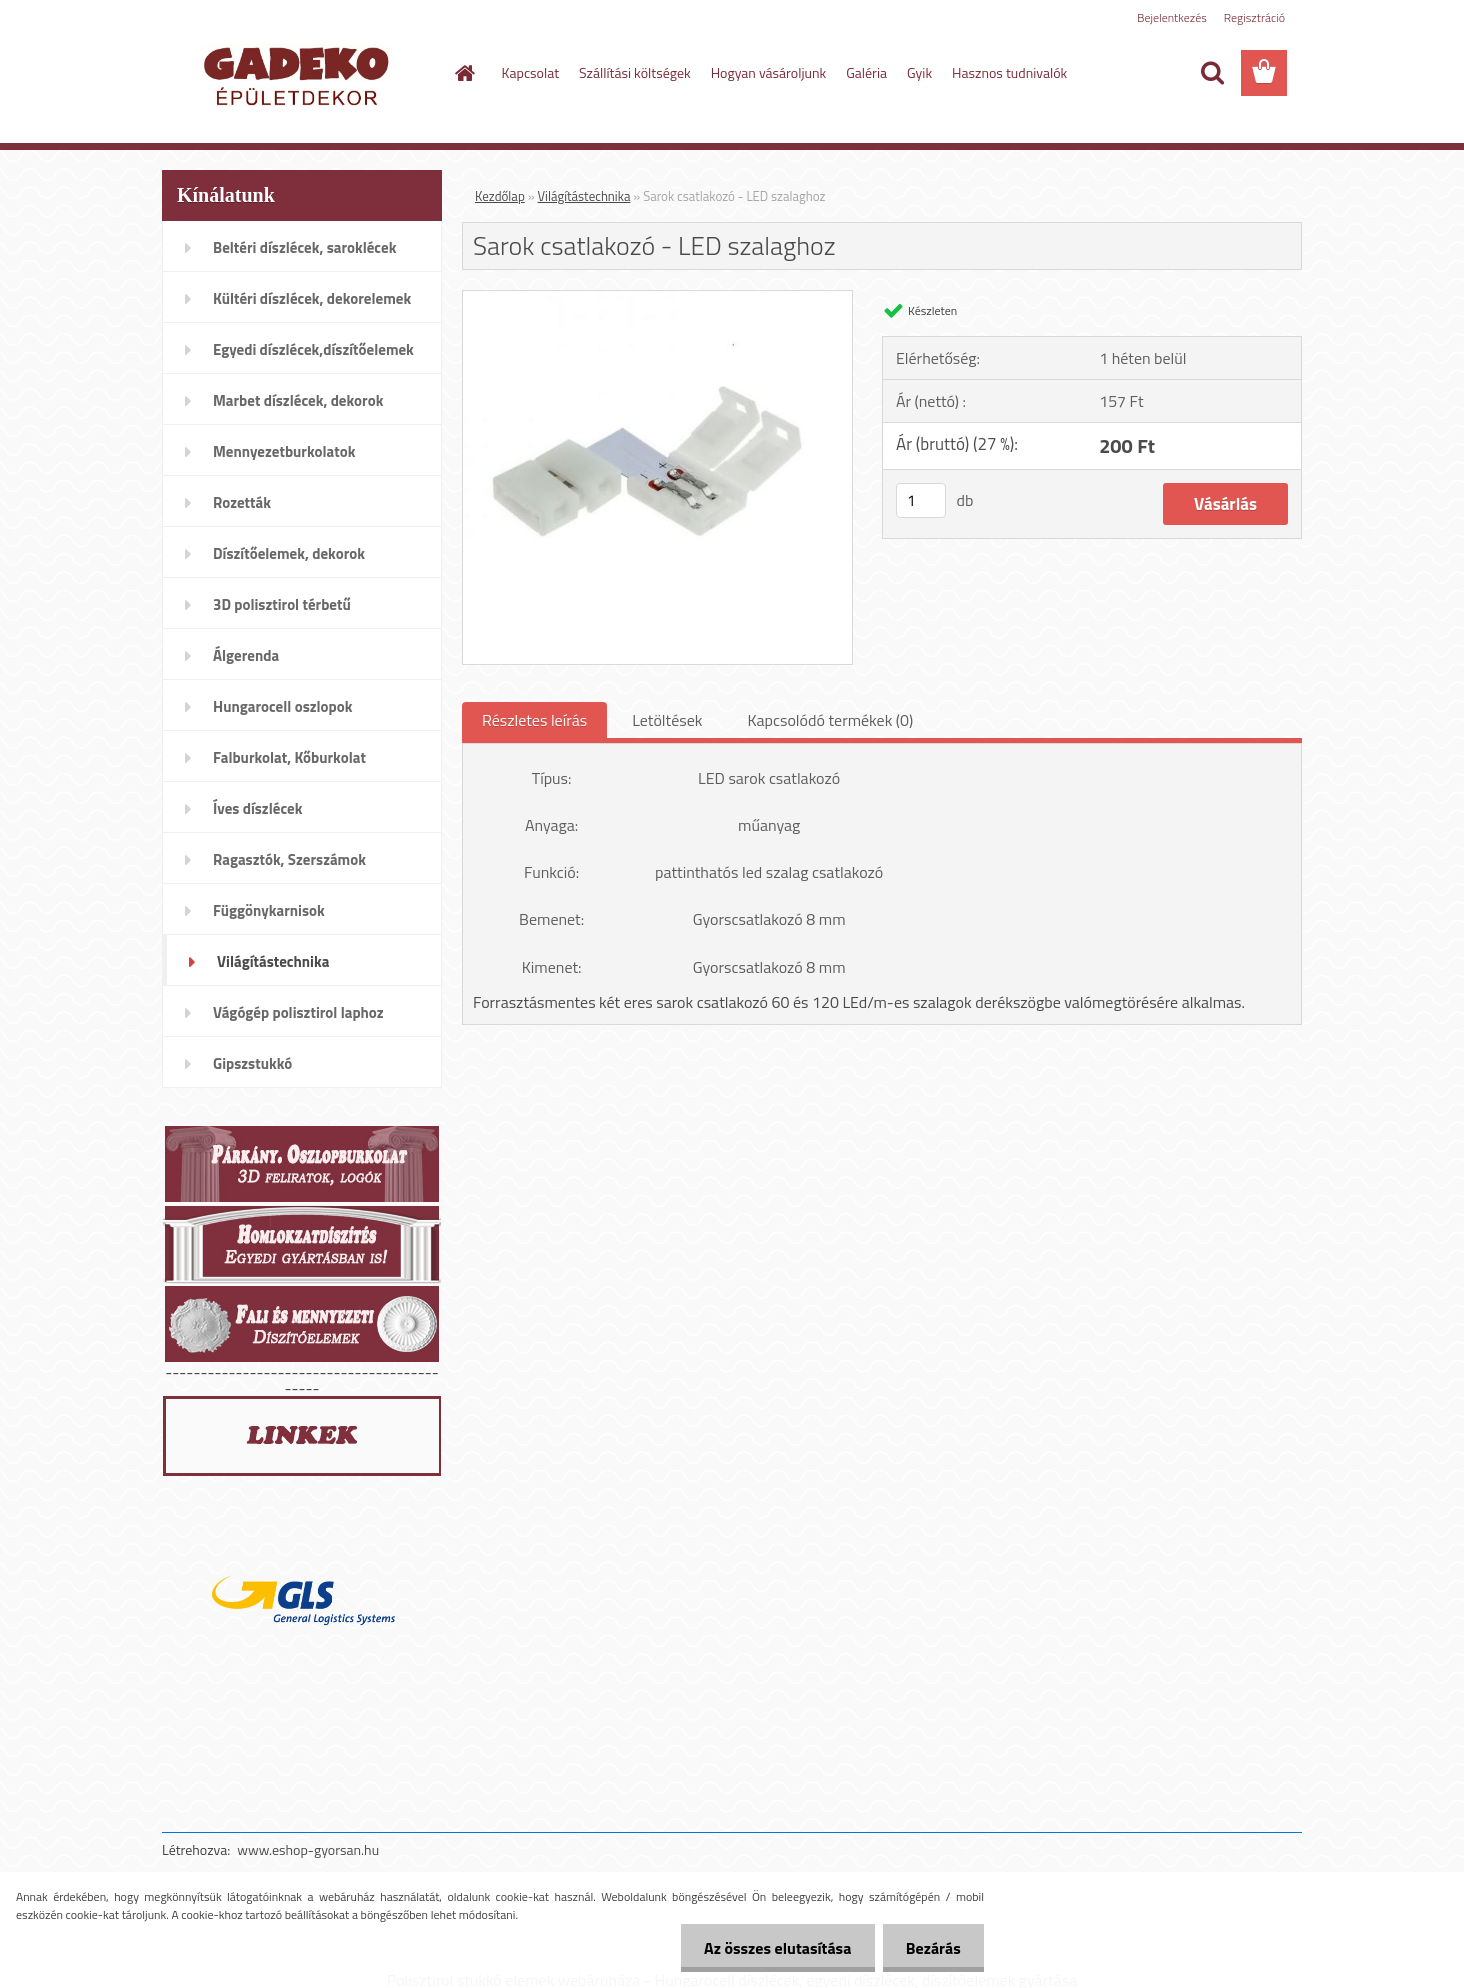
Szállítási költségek (635, 72)
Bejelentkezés (1172, 17)
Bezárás (931, 1948)
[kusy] (921, 500)
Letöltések (667, 720)
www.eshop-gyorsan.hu (308, 1849)
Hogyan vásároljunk (768, 72)
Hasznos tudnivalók (1009, 72)
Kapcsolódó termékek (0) (830, 720)
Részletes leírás (534, 720)
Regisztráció (1254, 17)
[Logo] (299, 74)
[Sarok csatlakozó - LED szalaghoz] (657, 299)
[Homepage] (464, 73)
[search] (1212, 73)
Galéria (866, 72)
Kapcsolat (531, 72)
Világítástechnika (584, 196)
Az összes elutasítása (772, 1948)
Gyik (919, 72)
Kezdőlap (500, 196)
